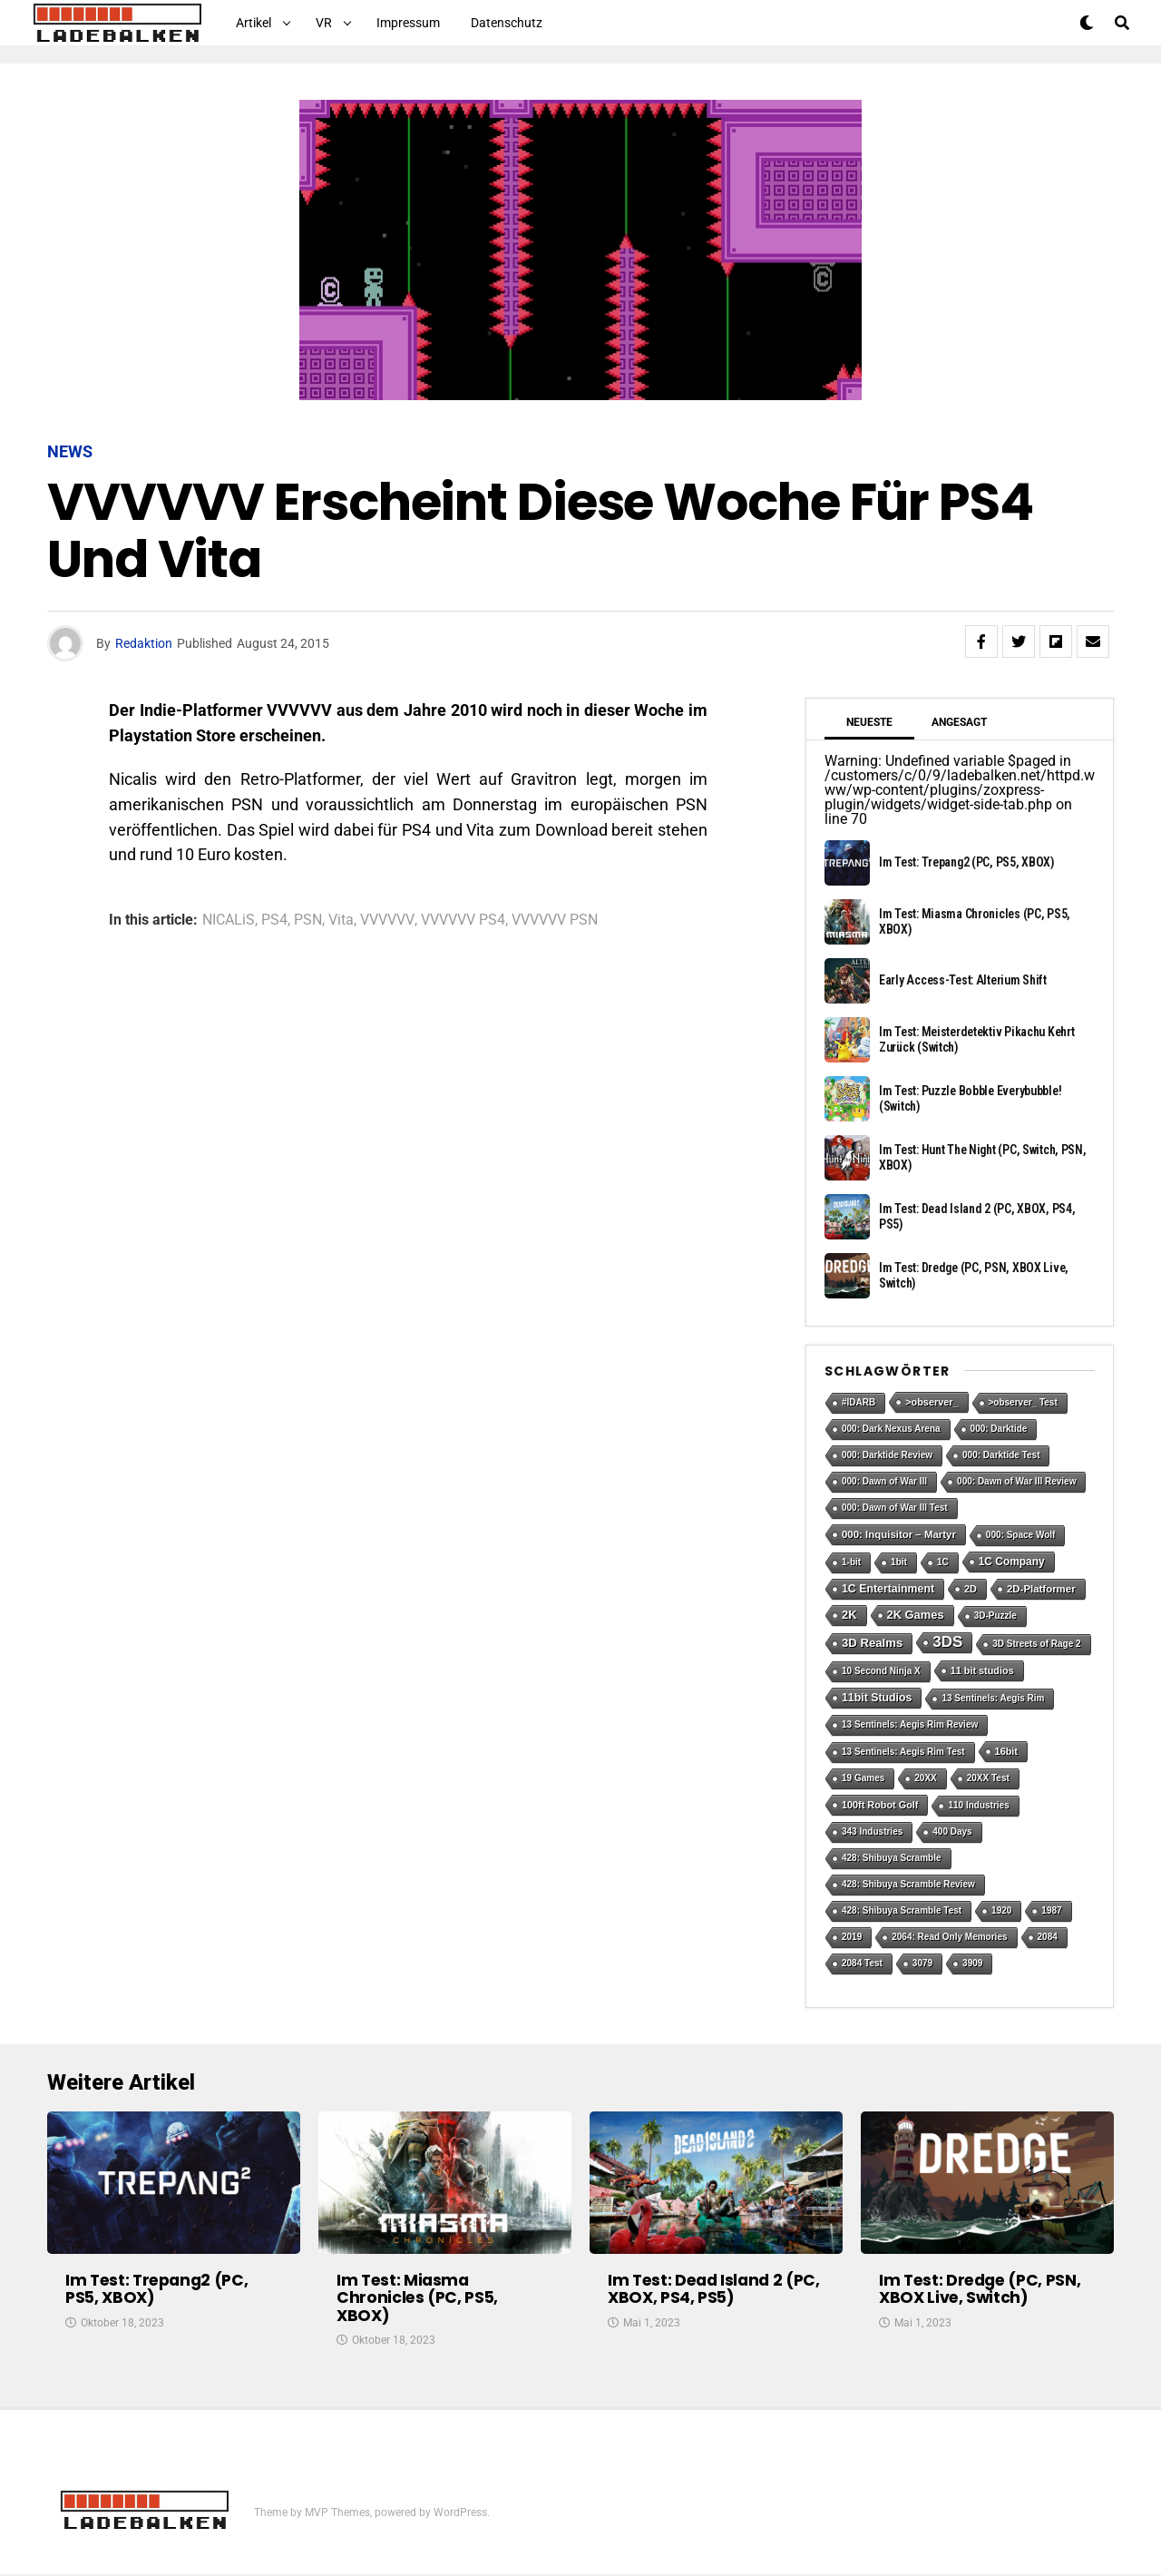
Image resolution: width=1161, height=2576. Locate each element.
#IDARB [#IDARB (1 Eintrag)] (858, 1402)
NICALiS (228, 920)
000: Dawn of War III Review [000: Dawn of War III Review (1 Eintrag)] (1016, 1481)
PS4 (274, 920)
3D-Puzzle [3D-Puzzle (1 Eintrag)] (995, 1616)
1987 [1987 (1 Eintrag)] (1051, 1910)
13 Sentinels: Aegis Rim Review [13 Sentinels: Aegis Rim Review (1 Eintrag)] (910, 1724)
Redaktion (143, 643)
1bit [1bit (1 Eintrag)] (899, 1562)
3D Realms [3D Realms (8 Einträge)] (872, 1643)
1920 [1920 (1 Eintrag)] (1001, 1910)
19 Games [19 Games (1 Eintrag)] (863, 1778)
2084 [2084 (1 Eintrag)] (1048, 1937)
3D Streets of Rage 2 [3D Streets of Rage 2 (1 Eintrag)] (1036, 1644)
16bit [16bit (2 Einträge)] (1006, 1751)
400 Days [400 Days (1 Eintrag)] (951, 1832)
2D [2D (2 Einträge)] (970, 1588)
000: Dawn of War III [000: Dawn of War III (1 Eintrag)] (884, 1481)
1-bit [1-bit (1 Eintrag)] (851, 1562)
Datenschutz (506, 22)
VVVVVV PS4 (463, 920)
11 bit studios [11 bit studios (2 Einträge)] (982, 1670)
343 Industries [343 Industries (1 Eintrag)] (872, 1832)
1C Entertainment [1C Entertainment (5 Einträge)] (888, 1588)
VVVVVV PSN (555, 920)
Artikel (253, 22)
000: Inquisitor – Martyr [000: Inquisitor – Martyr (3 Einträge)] (899, 1534)
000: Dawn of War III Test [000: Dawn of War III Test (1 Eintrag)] (895, 1508)
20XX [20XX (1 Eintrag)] (925, 1778)
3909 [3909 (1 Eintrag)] (972, 1963)
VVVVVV (387, 920)
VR (324, 22)
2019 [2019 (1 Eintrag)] (852, 1937)
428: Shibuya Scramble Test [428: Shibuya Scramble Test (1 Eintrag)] (901, 1910)
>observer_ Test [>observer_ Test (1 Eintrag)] (1023, 1402)
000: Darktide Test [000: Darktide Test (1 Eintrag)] (1000, 1455)
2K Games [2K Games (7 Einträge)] (915, 1614)
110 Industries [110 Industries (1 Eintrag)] (978, 1805)
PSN (308, 920)
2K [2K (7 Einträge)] (849, 1614)
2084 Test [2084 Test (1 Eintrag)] (862, 1963)
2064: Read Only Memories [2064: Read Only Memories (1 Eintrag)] (949, 1937)
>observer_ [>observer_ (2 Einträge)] (931, 1401)
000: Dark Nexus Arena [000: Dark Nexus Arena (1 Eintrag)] (891, 1429)
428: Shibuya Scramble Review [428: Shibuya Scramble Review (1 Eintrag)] (908, 1884)
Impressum (408, 22)
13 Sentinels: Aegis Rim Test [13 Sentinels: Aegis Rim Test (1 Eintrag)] (903, 1752)
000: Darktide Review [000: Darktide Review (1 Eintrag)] (887, 1455)
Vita (341, 920)
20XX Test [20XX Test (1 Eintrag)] (988, 1778)
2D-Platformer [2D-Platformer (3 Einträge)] (1041, 1588)
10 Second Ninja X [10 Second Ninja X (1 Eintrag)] (881, 1671)
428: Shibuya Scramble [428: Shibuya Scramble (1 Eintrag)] (891, 1858)
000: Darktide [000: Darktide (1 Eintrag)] (999, 1429)
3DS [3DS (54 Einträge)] (947, 1641)
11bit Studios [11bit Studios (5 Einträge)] (877, 1697)
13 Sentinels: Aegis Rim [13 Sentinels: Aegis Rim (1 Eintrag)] (992, 1698)
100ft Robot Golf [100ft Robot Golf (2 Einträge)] (880, 1804)
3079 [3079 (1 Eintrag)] (922, 1963)
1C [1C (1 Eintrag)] (943, 1562)
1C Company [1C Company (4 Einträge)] (1012, 1561)
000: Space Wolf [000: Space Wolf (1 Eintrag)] (1021, 1535)
